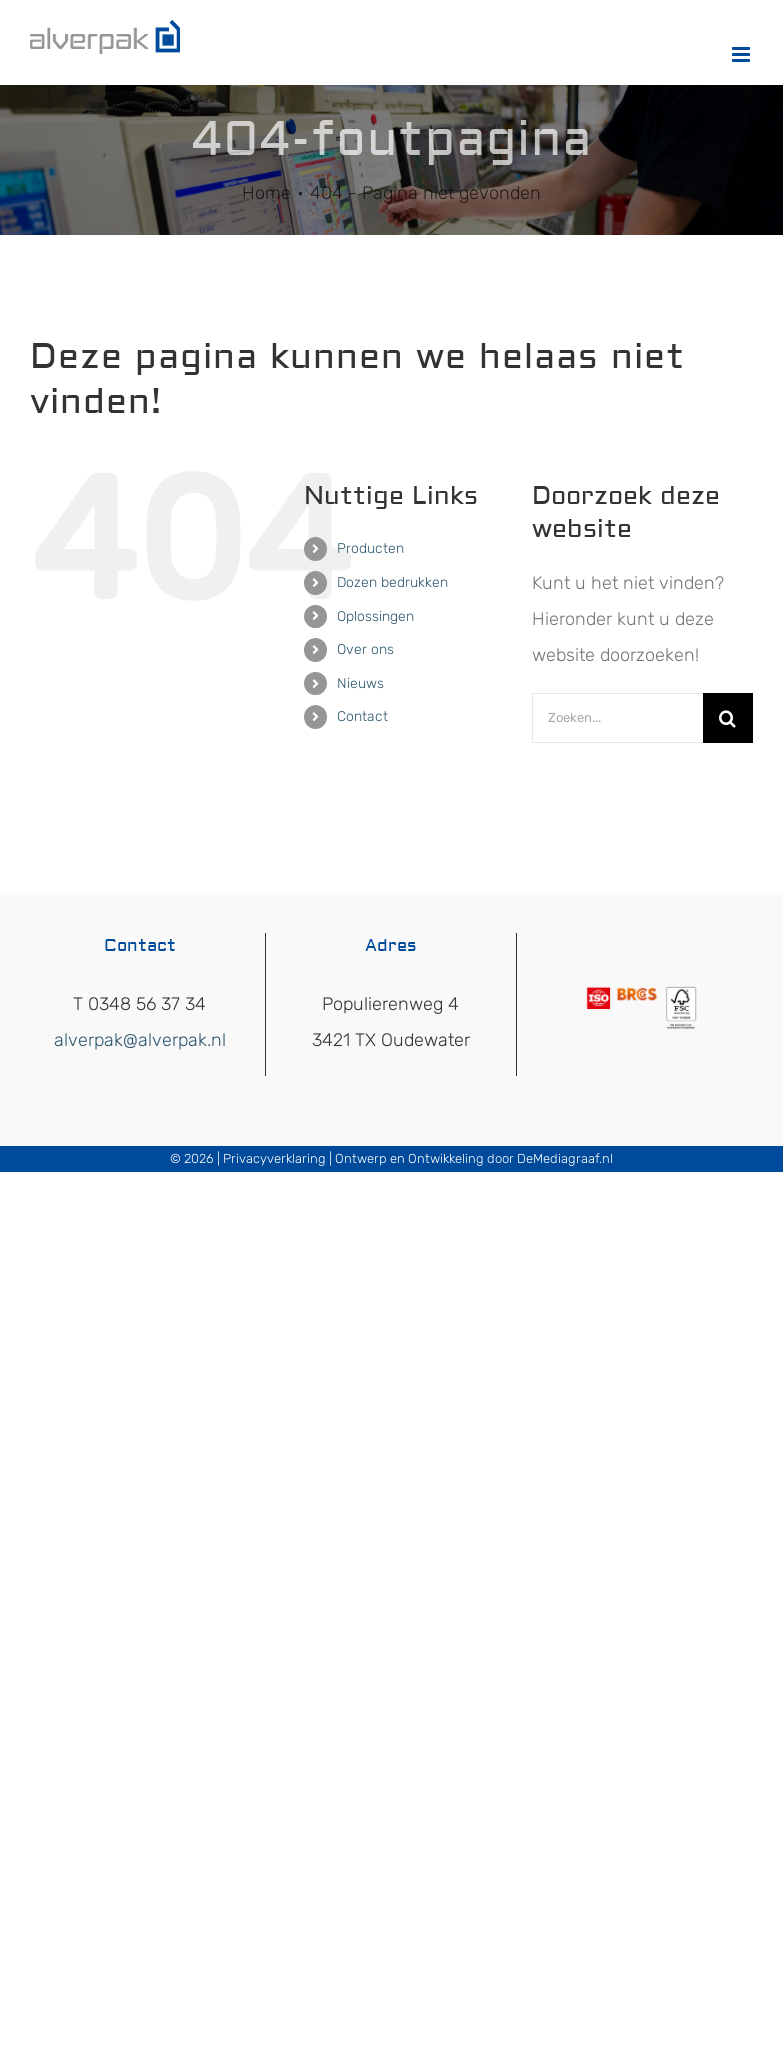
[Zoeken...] (617, 718)
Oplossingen (375, 616)
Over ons (365, 649)
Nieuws (360, 683)
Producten (370, 548)
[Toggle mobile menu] (742, 54)
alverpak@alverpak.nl (140, 1040)
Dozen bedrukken (392, 582)
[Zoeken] (728, 718)
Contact (362, 716)
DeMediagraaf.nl (565, 1158)
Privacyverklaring (274, 1158)
